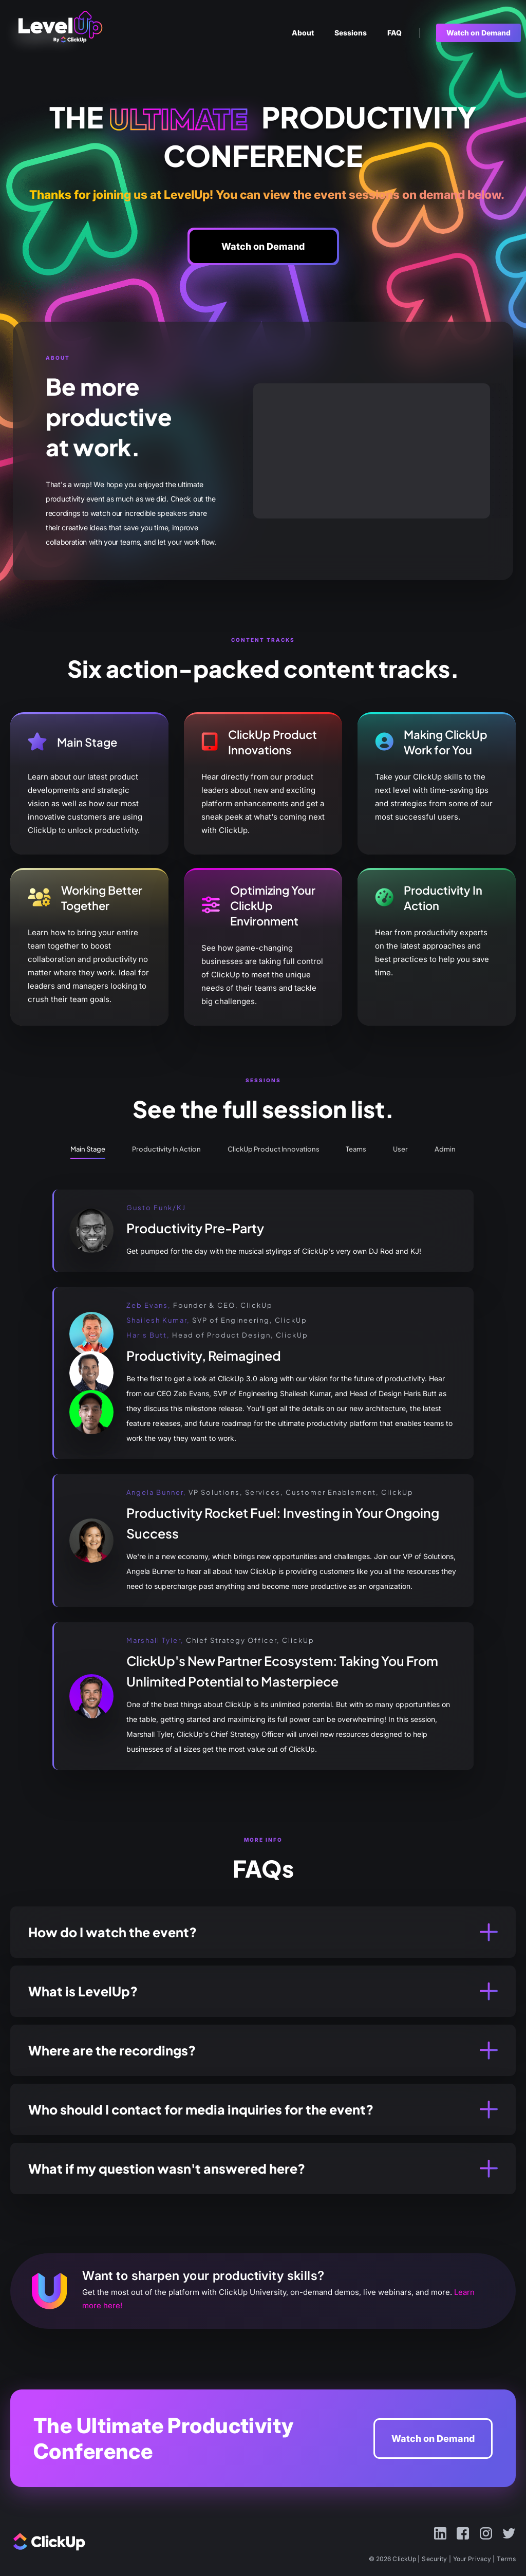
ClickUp (66, 32)
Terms (506, 2559)
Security (434, 2559)
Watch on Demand (433, 2438)
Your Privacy (472, 2559)
